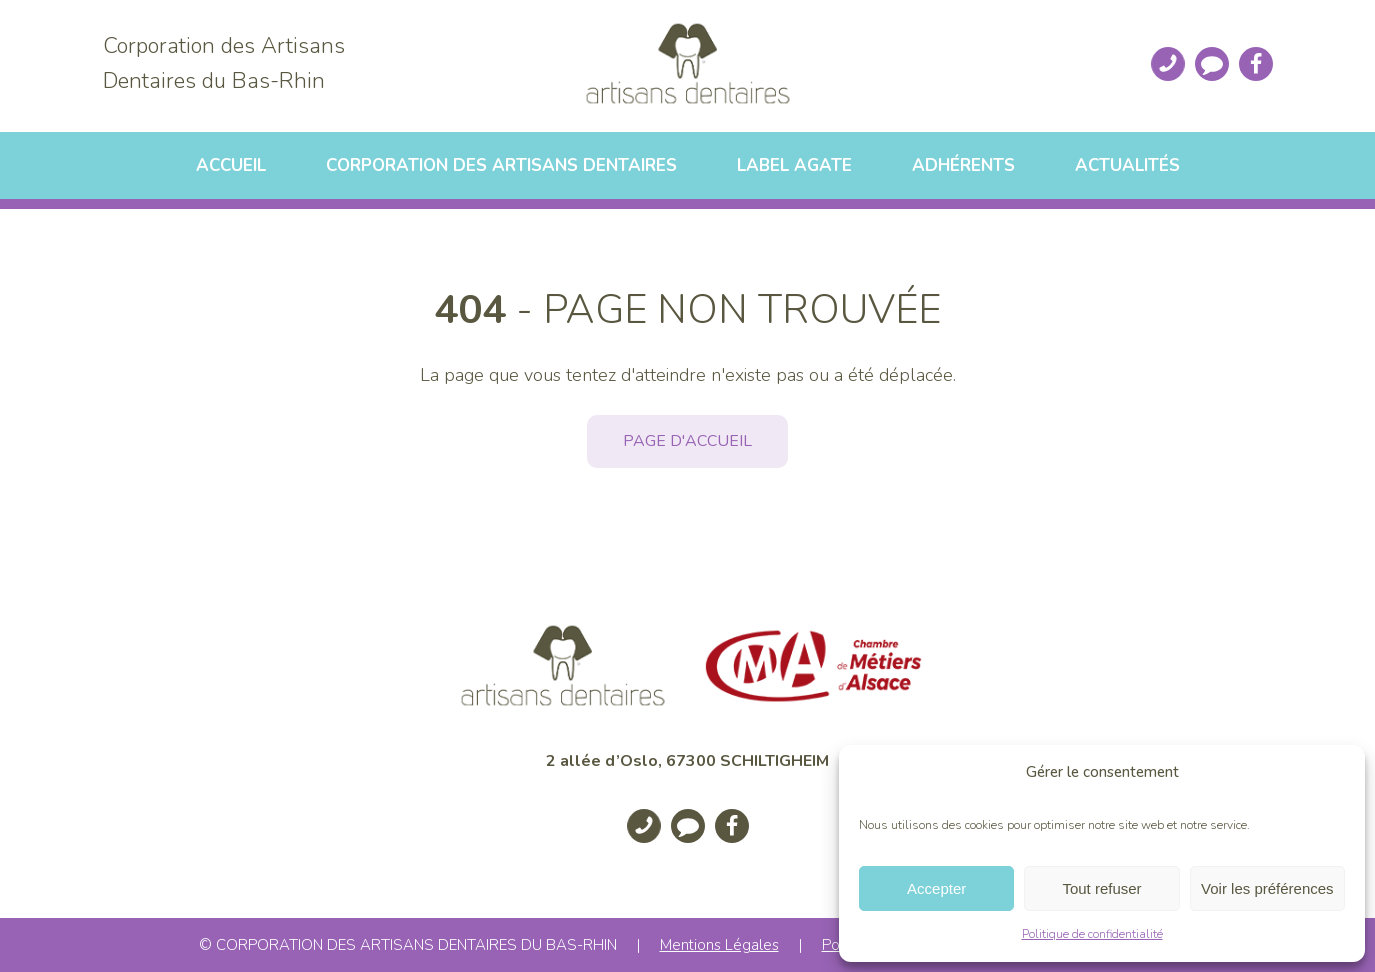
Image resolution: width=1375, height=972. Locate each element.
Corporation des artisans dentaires (501, 165)
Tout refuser (1101, 888)
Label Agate (794, 165)
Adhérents (963, 165)
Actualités (1127, 165)
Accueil (231, 165)
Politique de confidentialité (1092, 934)
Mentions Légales (719, 945)
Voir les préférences (1267, 888)
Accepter (936, 888)
